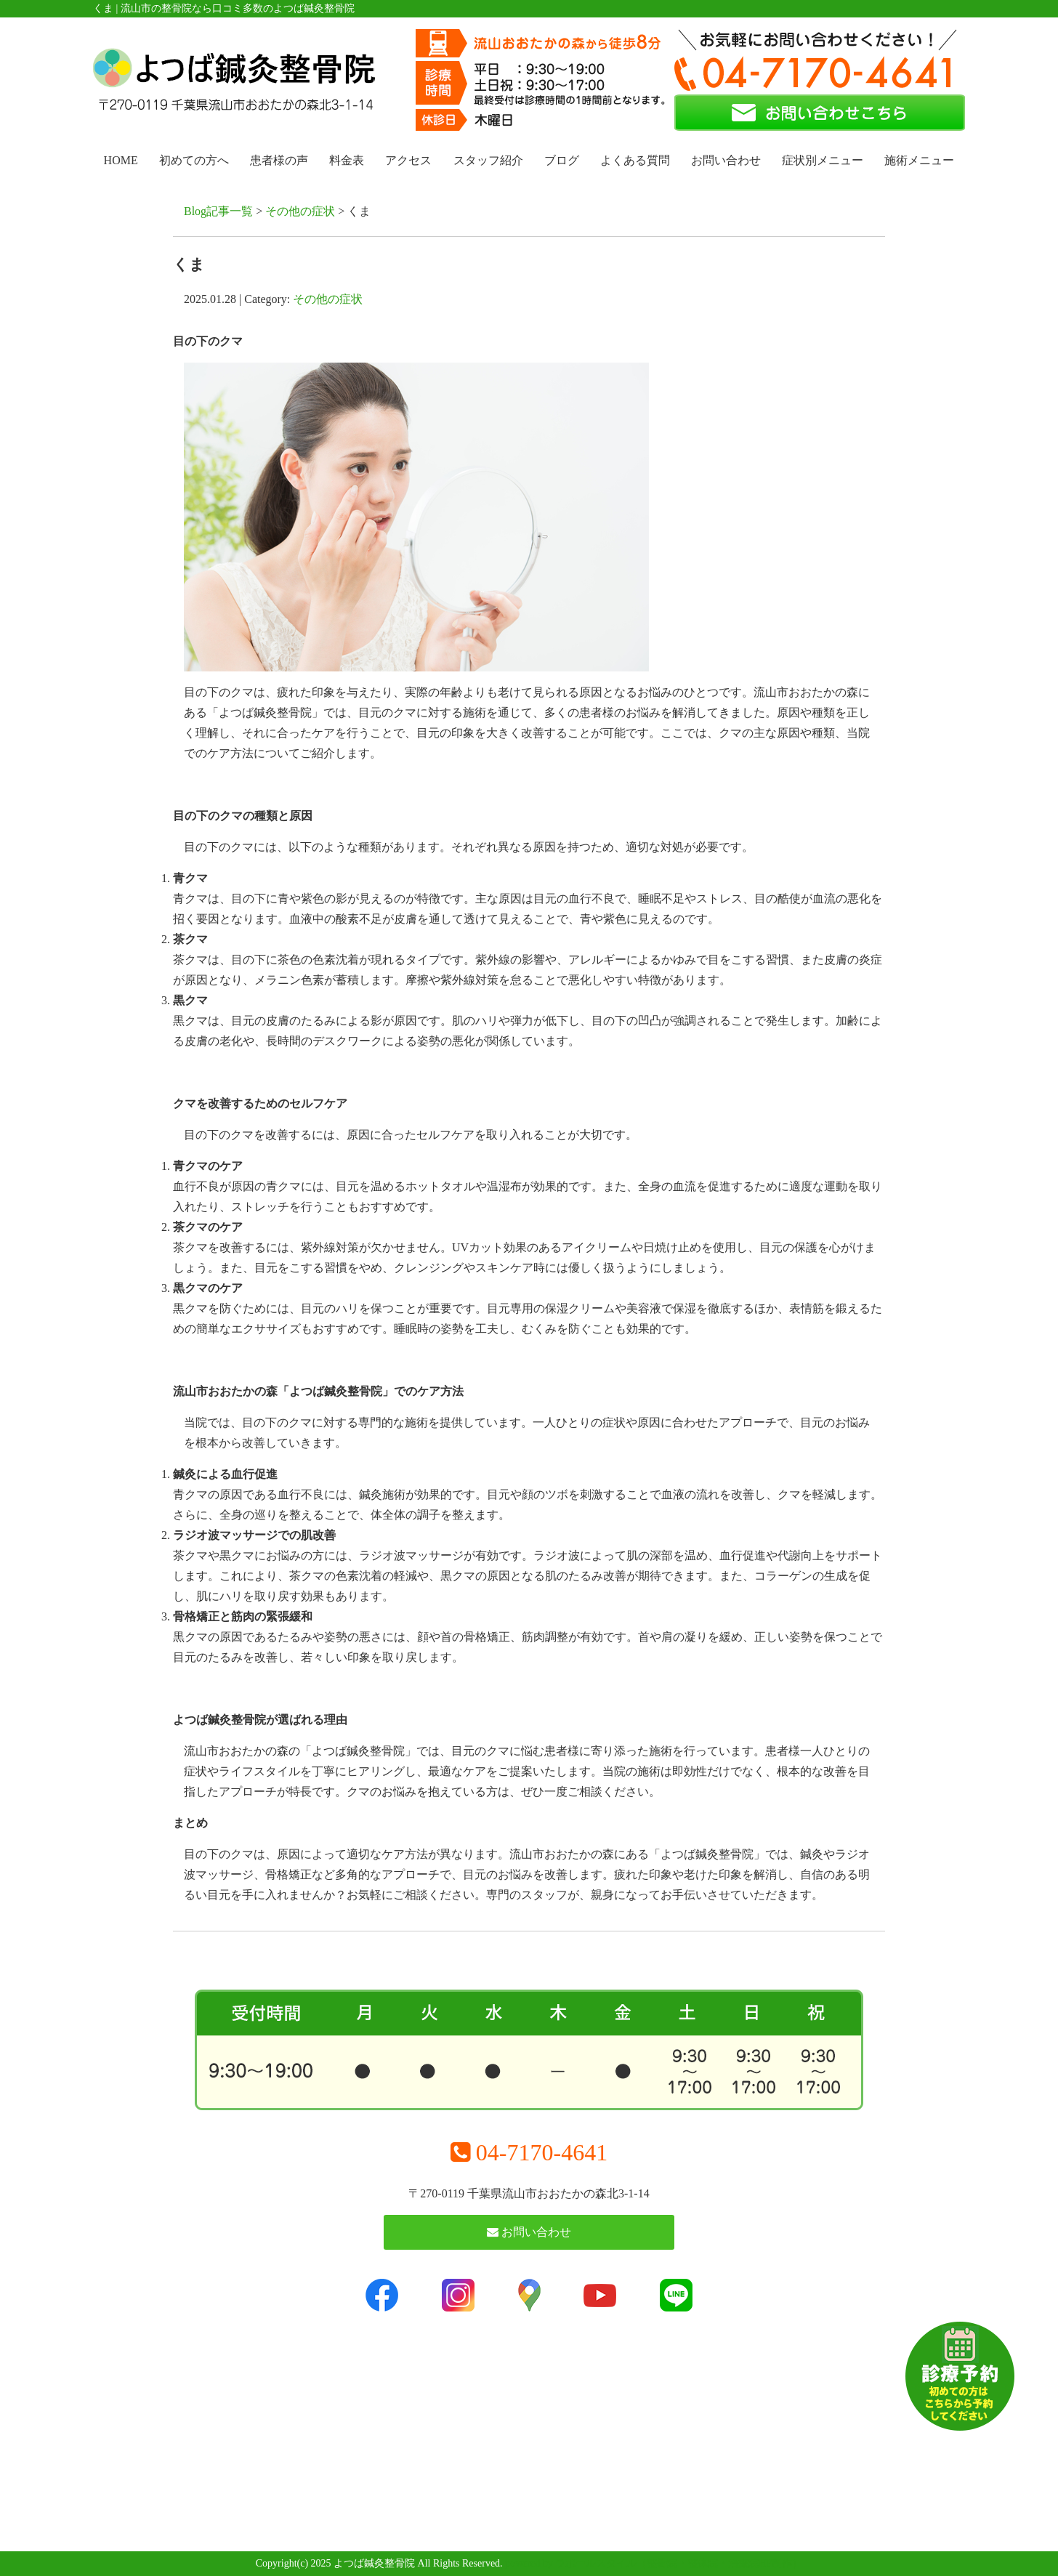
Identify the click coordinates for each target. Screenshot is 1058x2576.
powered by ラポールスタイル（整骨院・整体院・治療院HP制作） (653, 2563)
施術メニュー (919, 160)
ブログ (561, 160)
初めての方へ (194, 160)
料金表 (346, 160)
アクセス (408, 160)
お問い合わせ (726, 160)
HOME (121, 160)
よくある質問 (635, 160)
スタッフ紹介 (488, 160)
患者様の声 (279, 160)
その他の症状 (300, 211)
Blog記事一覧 (218, 211)
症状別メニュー (822, 160)
